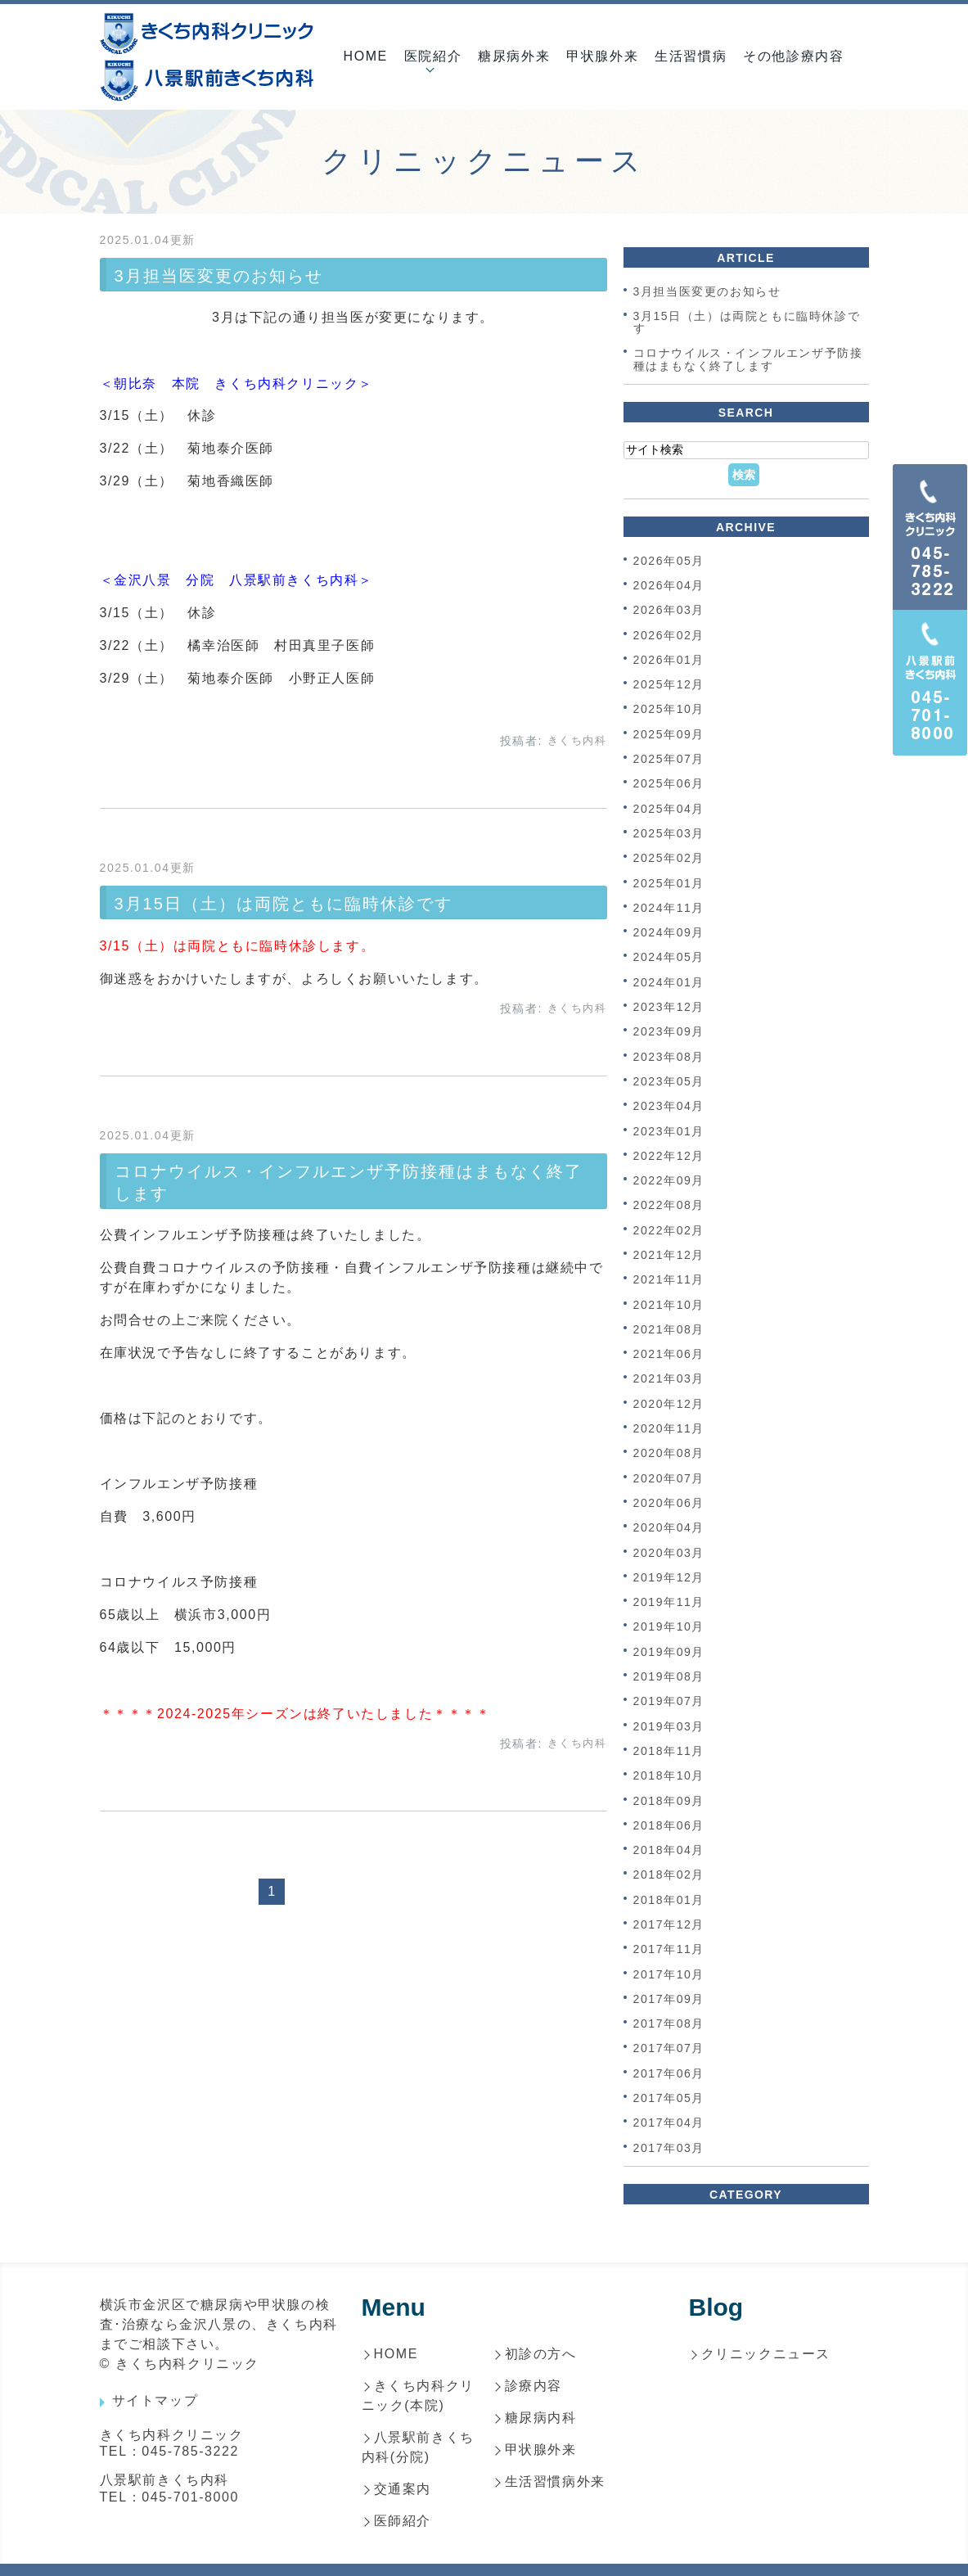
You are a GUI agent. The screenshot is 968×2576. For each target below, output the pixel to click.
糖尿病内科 (541, 2418)
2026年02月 (669, 635)
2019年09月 (669, 1651)
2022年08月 (669, 1205)
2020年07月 (669, 1478)
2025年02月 (669, 858)
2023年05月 (669, 1081)
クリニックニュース (766, 2354)
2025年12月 (669, 684)
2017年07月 (669, 2048)
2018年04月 (669, 1849)
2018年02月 (669, 1875)
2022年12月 (669, 1155)
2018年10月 (669, 1776)
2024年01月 (669, 982)
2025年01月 (669, 883)
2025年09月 (669, 734)
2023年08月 (669, 1056)
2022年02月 (669, 1230)
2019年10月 (669, 1627)
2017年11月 (669, 1949)
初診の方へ (541, 2354)
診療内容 (533, 2386)
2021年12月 (669, 1254)
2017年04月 (669, 2123)
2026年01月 (669, 659)
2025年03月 (669, 833)
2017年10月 (669, 1974)
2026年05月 (669, 560)
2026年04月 (669, 585)
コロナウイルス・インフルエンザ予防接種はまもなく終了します (748, 359)
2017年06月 (669, 2073)
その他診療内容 (793, 56)
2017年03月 (669, 2147)
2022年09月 (669, 1180)
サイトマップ (155, 2400)
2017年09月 (669, 1998)
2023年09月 (669, 1032)
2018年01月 (669, 1899)
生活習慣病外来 (555, 2481)
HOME (365, 56)
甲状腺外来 (602, 56)
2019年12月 (669, 1577)
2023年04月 (669, 1106)
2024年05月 (669, 957)
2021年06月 (669, 1353)
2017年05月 (669, 2098)
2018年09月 (669, 1800)
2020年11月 (669, 1428)
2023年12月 (669, 1006)
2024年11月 (669, 907)
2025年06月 (669, 784)
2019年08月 (669, 1676)
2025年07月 (669, 758)
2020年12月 (669, 1403)
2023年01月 (669, 1131)
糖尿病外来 (514, 56)
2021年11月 (669, 1280)
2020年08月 (669, 1453)
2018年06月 (669, 1825)
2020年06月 (669, 1502)
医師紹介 (402, 2521)
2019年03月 (669, 1726)
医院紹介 (432, 56)
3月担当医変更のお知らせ (219, 276)
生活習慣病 (691, 56)
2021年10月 (669, 1304)
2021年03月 (669, 1379)
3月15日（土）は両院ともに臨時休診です (283, 904)
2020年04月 (669, 1528)
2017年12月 (669, 1924)
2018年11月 (669, 1750)
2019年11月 (669, 1601)
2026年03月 (669, 610)
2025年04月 (669, 808)
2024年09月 (669, 932)
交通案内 (402, 2489)
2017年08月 (669, 2023)
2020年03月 (669, 1552)
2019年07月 (669, 1701)
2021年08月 (669, 1329)
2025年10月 (669, 709)
